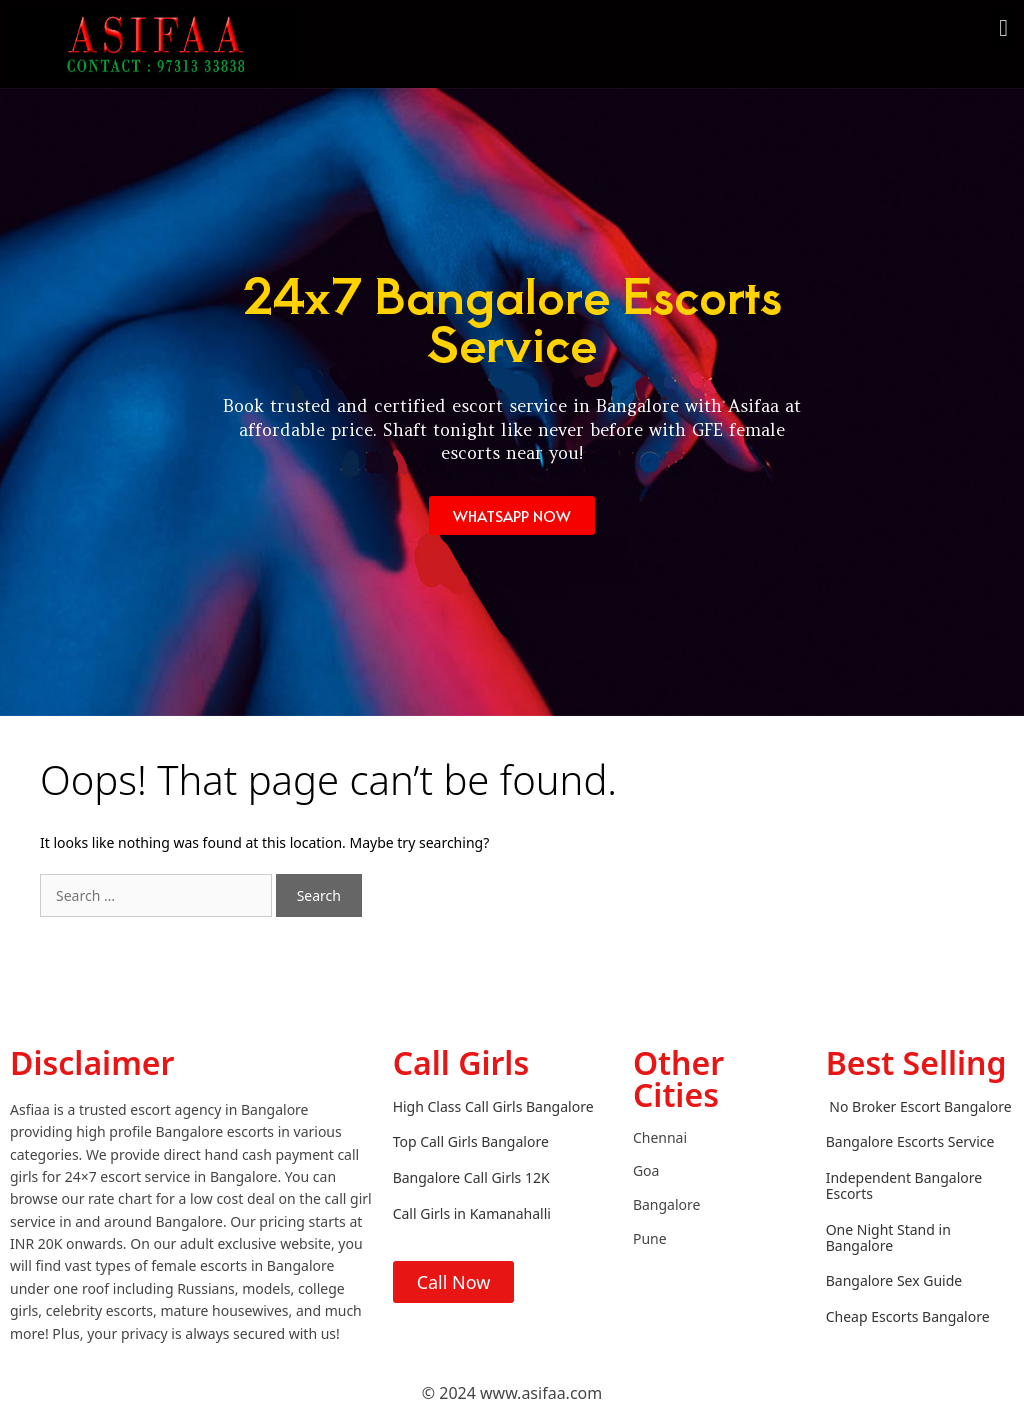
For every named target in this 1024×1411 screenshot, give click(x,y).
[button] (1003, 28)
